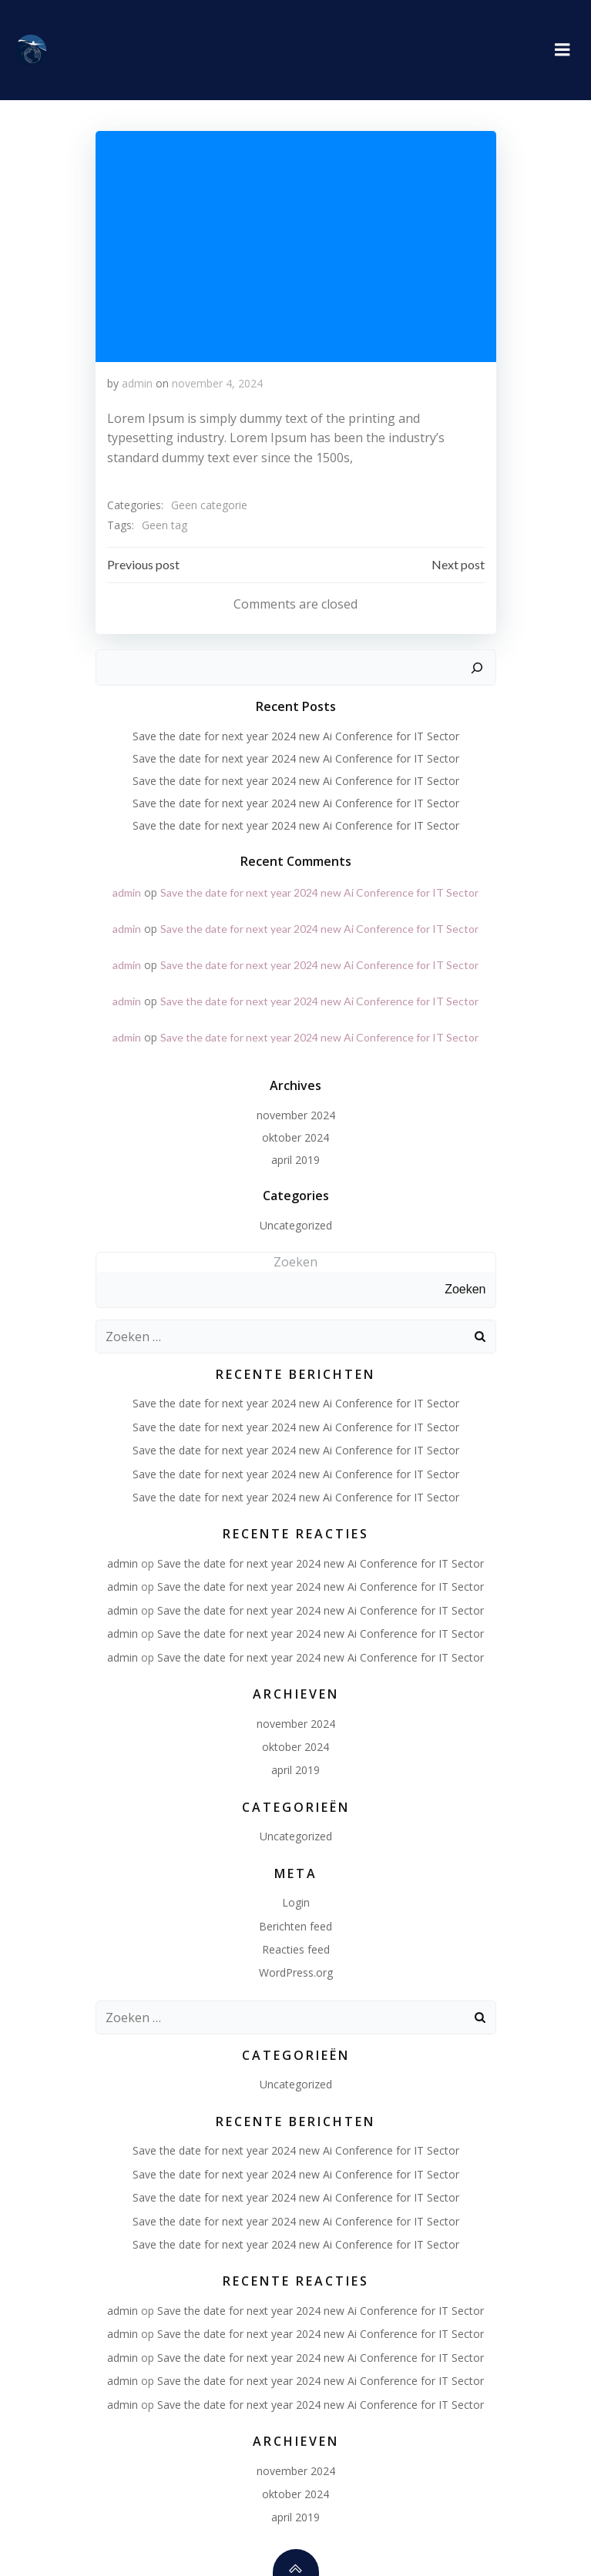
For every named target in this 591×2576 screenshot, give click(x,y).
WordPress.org (296, 1972)
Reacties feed (296, 1949)
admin (137, 383)
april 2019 (295, 1159)
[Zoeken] (476, 668)
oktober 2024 (295, 1137)
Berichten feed (295, 1926)
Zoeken (295, 1261)
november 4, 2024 (217, 383)
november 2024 (296, 1115)
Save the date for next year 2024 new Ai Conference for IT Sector (296, 736)
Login (296, 1902)
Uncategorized (296, 1225)
